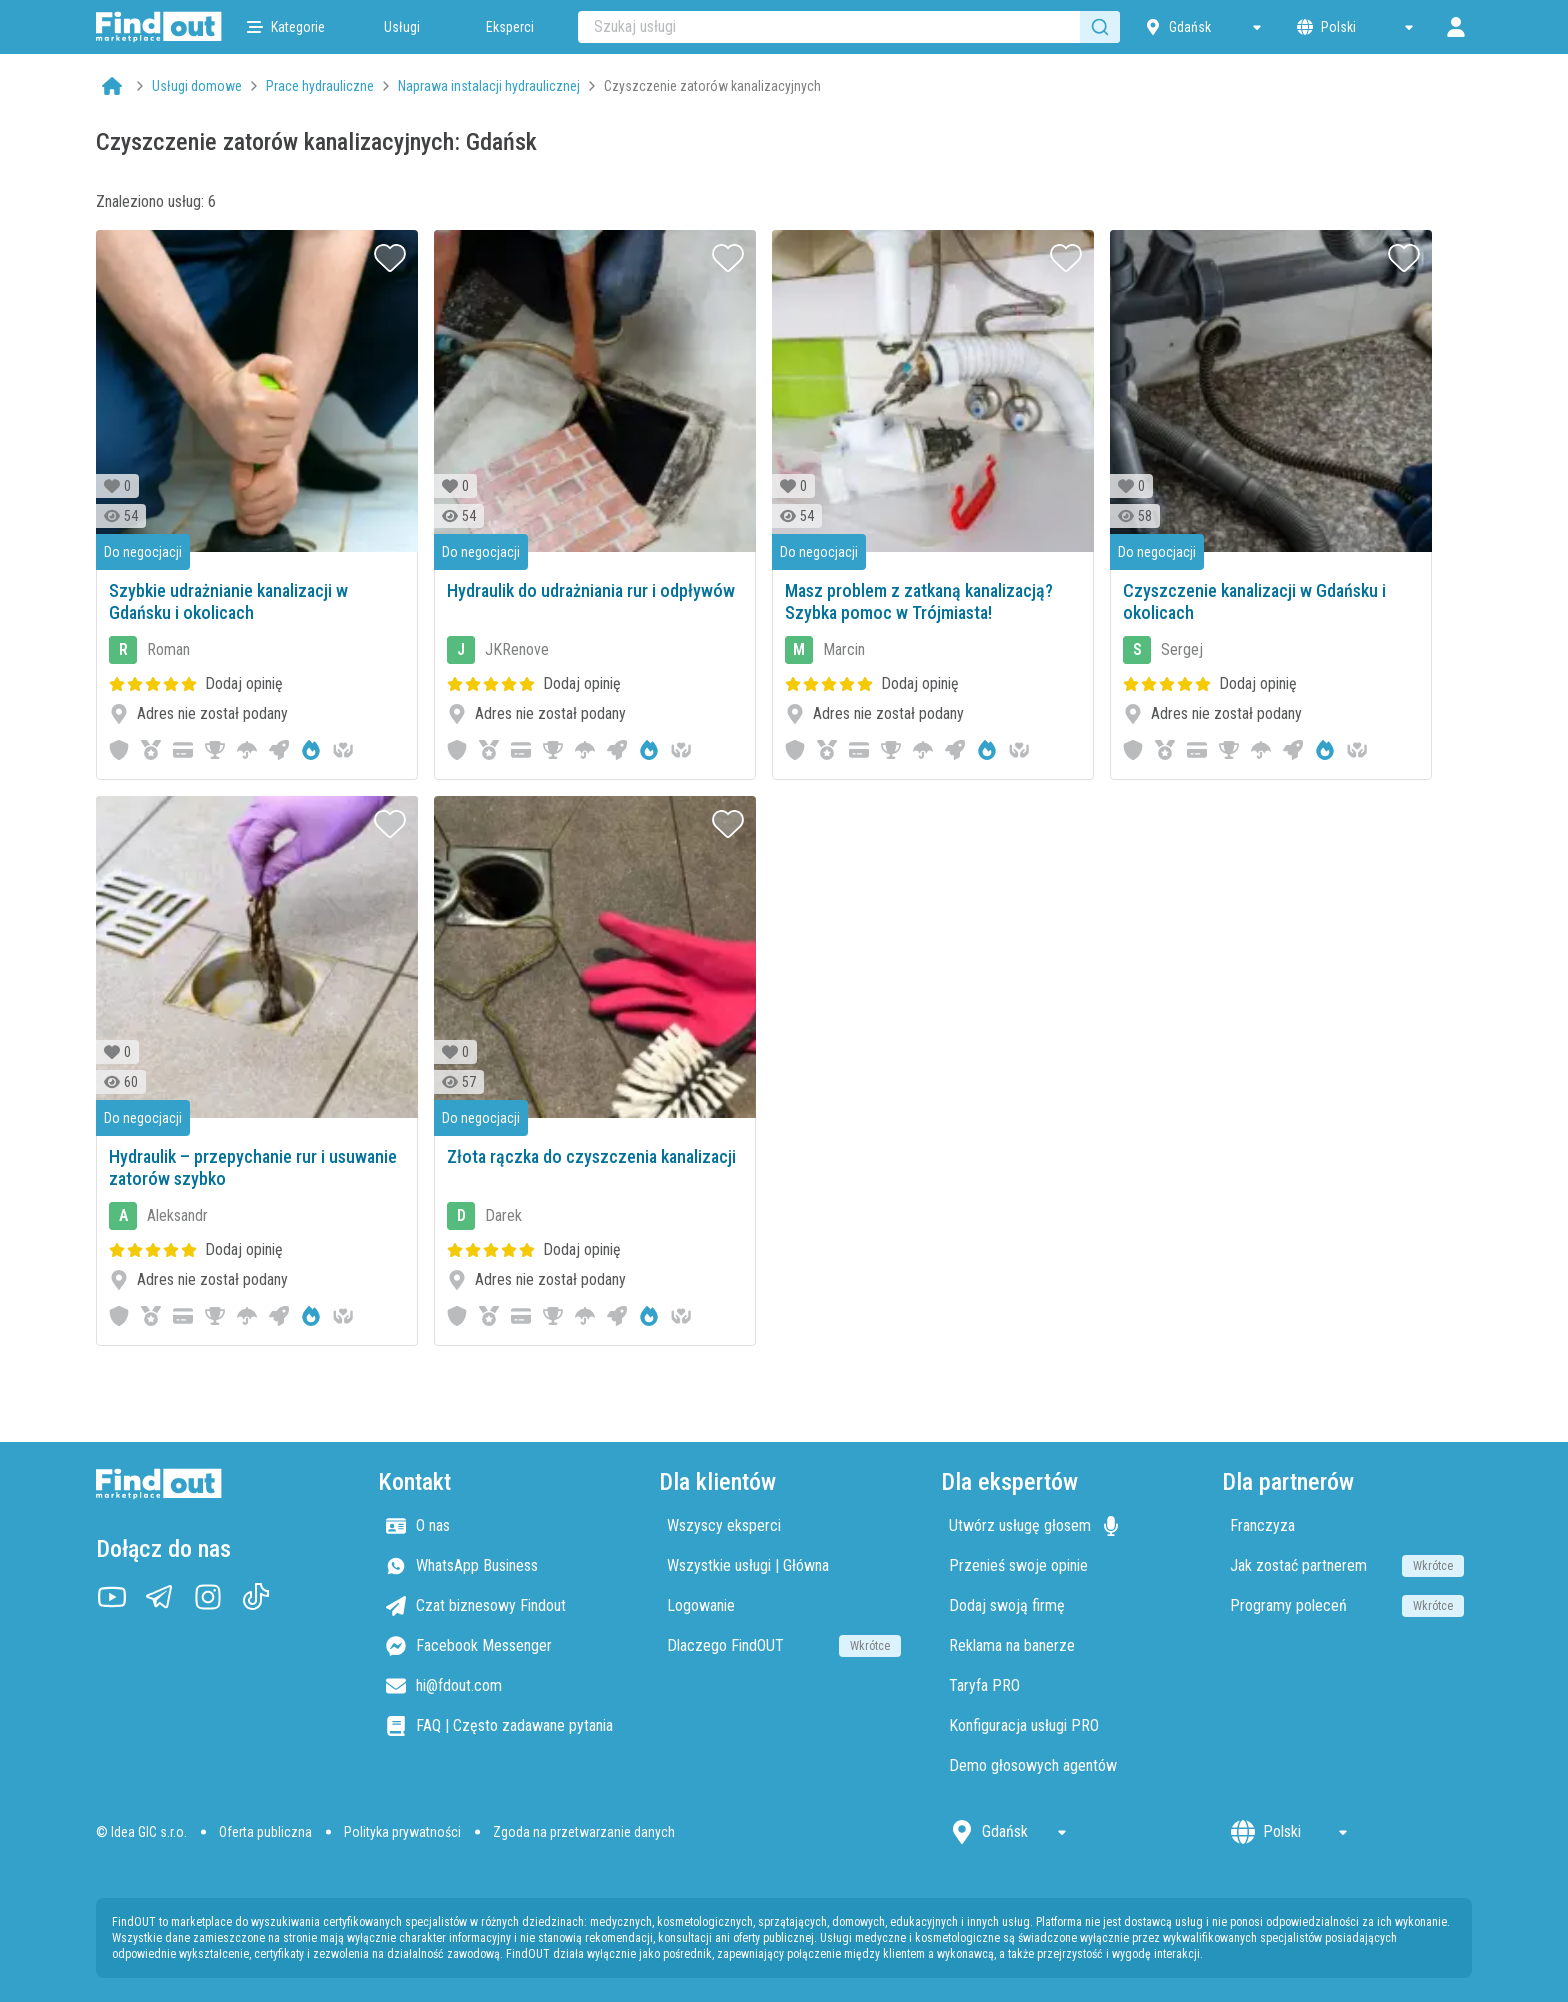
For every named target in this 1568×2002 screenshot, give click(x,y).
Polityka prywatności (402, 1832)
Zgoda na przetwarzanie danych (584, 1832)
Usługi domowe (197, 86)
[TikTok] (256, 1597)
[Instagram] (208, 1597)
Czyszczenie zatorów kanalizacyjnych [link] (712, 86)
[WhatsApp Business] (503, 1566)
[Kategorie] (286, 27)
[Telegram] (160, 1597)
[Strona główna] (159, 27)
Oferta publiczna (265, 1832)
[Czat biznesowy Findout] (503, 1606)
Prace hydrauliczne (320, 86)
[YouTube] (112, 1597)
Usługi (402, 27)
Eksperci (510, 27)
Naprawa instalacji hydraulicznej (489, 86)
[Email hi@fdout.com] (503, 1686)
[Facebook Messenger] (503, 1646)
